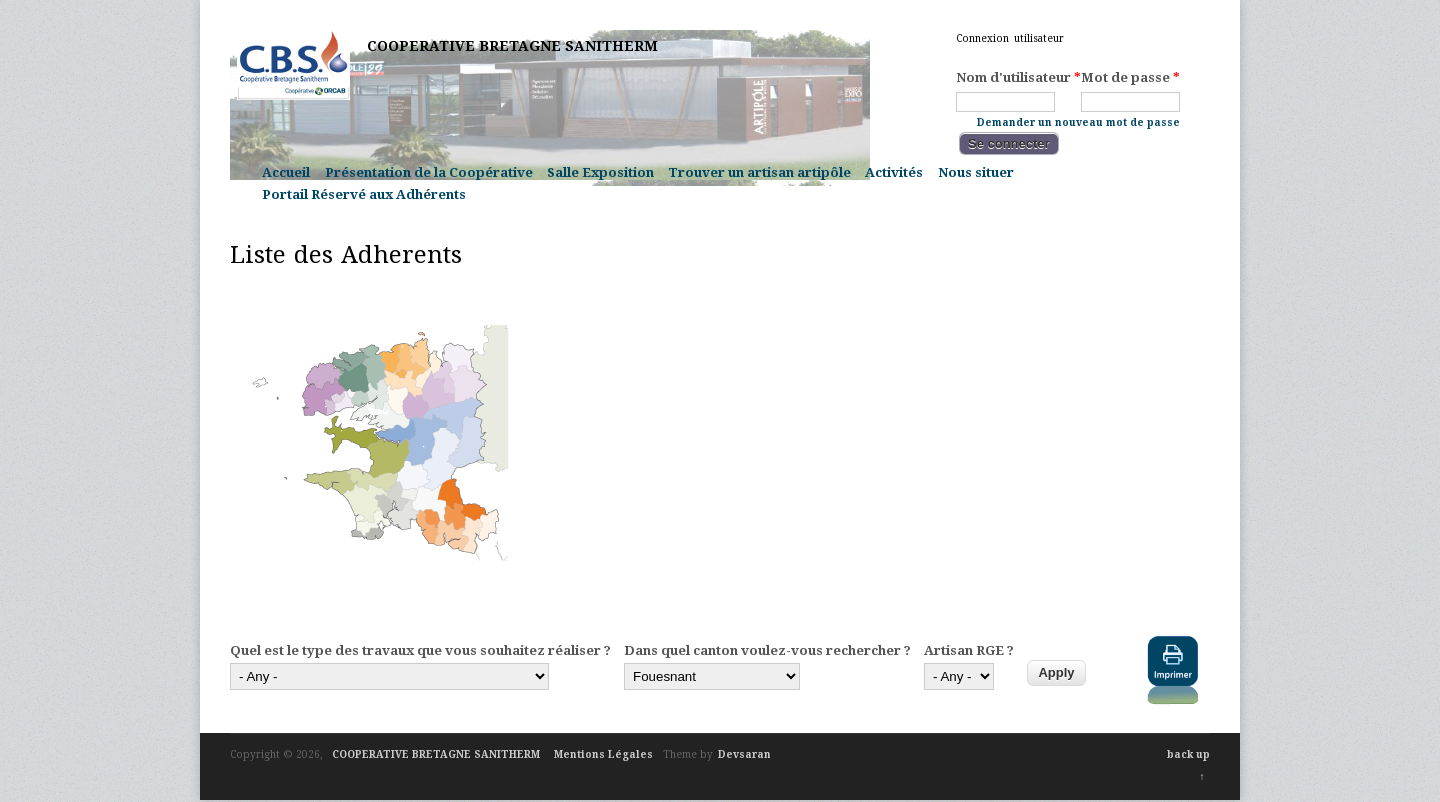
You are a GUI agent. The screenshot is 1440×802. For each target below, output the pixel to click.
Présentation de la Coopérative (429, 172)
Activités (894, 172)
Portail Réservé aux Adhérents (364, 194)
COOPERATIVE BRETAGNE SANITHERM (512, 46)
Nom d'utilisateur (1018, 78)
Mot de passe (1130, 78)
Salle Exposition (600, 172)
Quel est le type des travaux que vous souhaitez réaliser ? (420, 650)
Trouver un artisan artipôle (759, 172)
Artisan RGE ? (969, 650)
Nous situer (976, 172)
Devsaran (744, 754)
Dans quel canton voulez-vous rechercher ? (767, 650)
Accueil (286, 172)
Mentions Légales (603, 754)
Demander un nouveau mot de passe (1078, 121)
